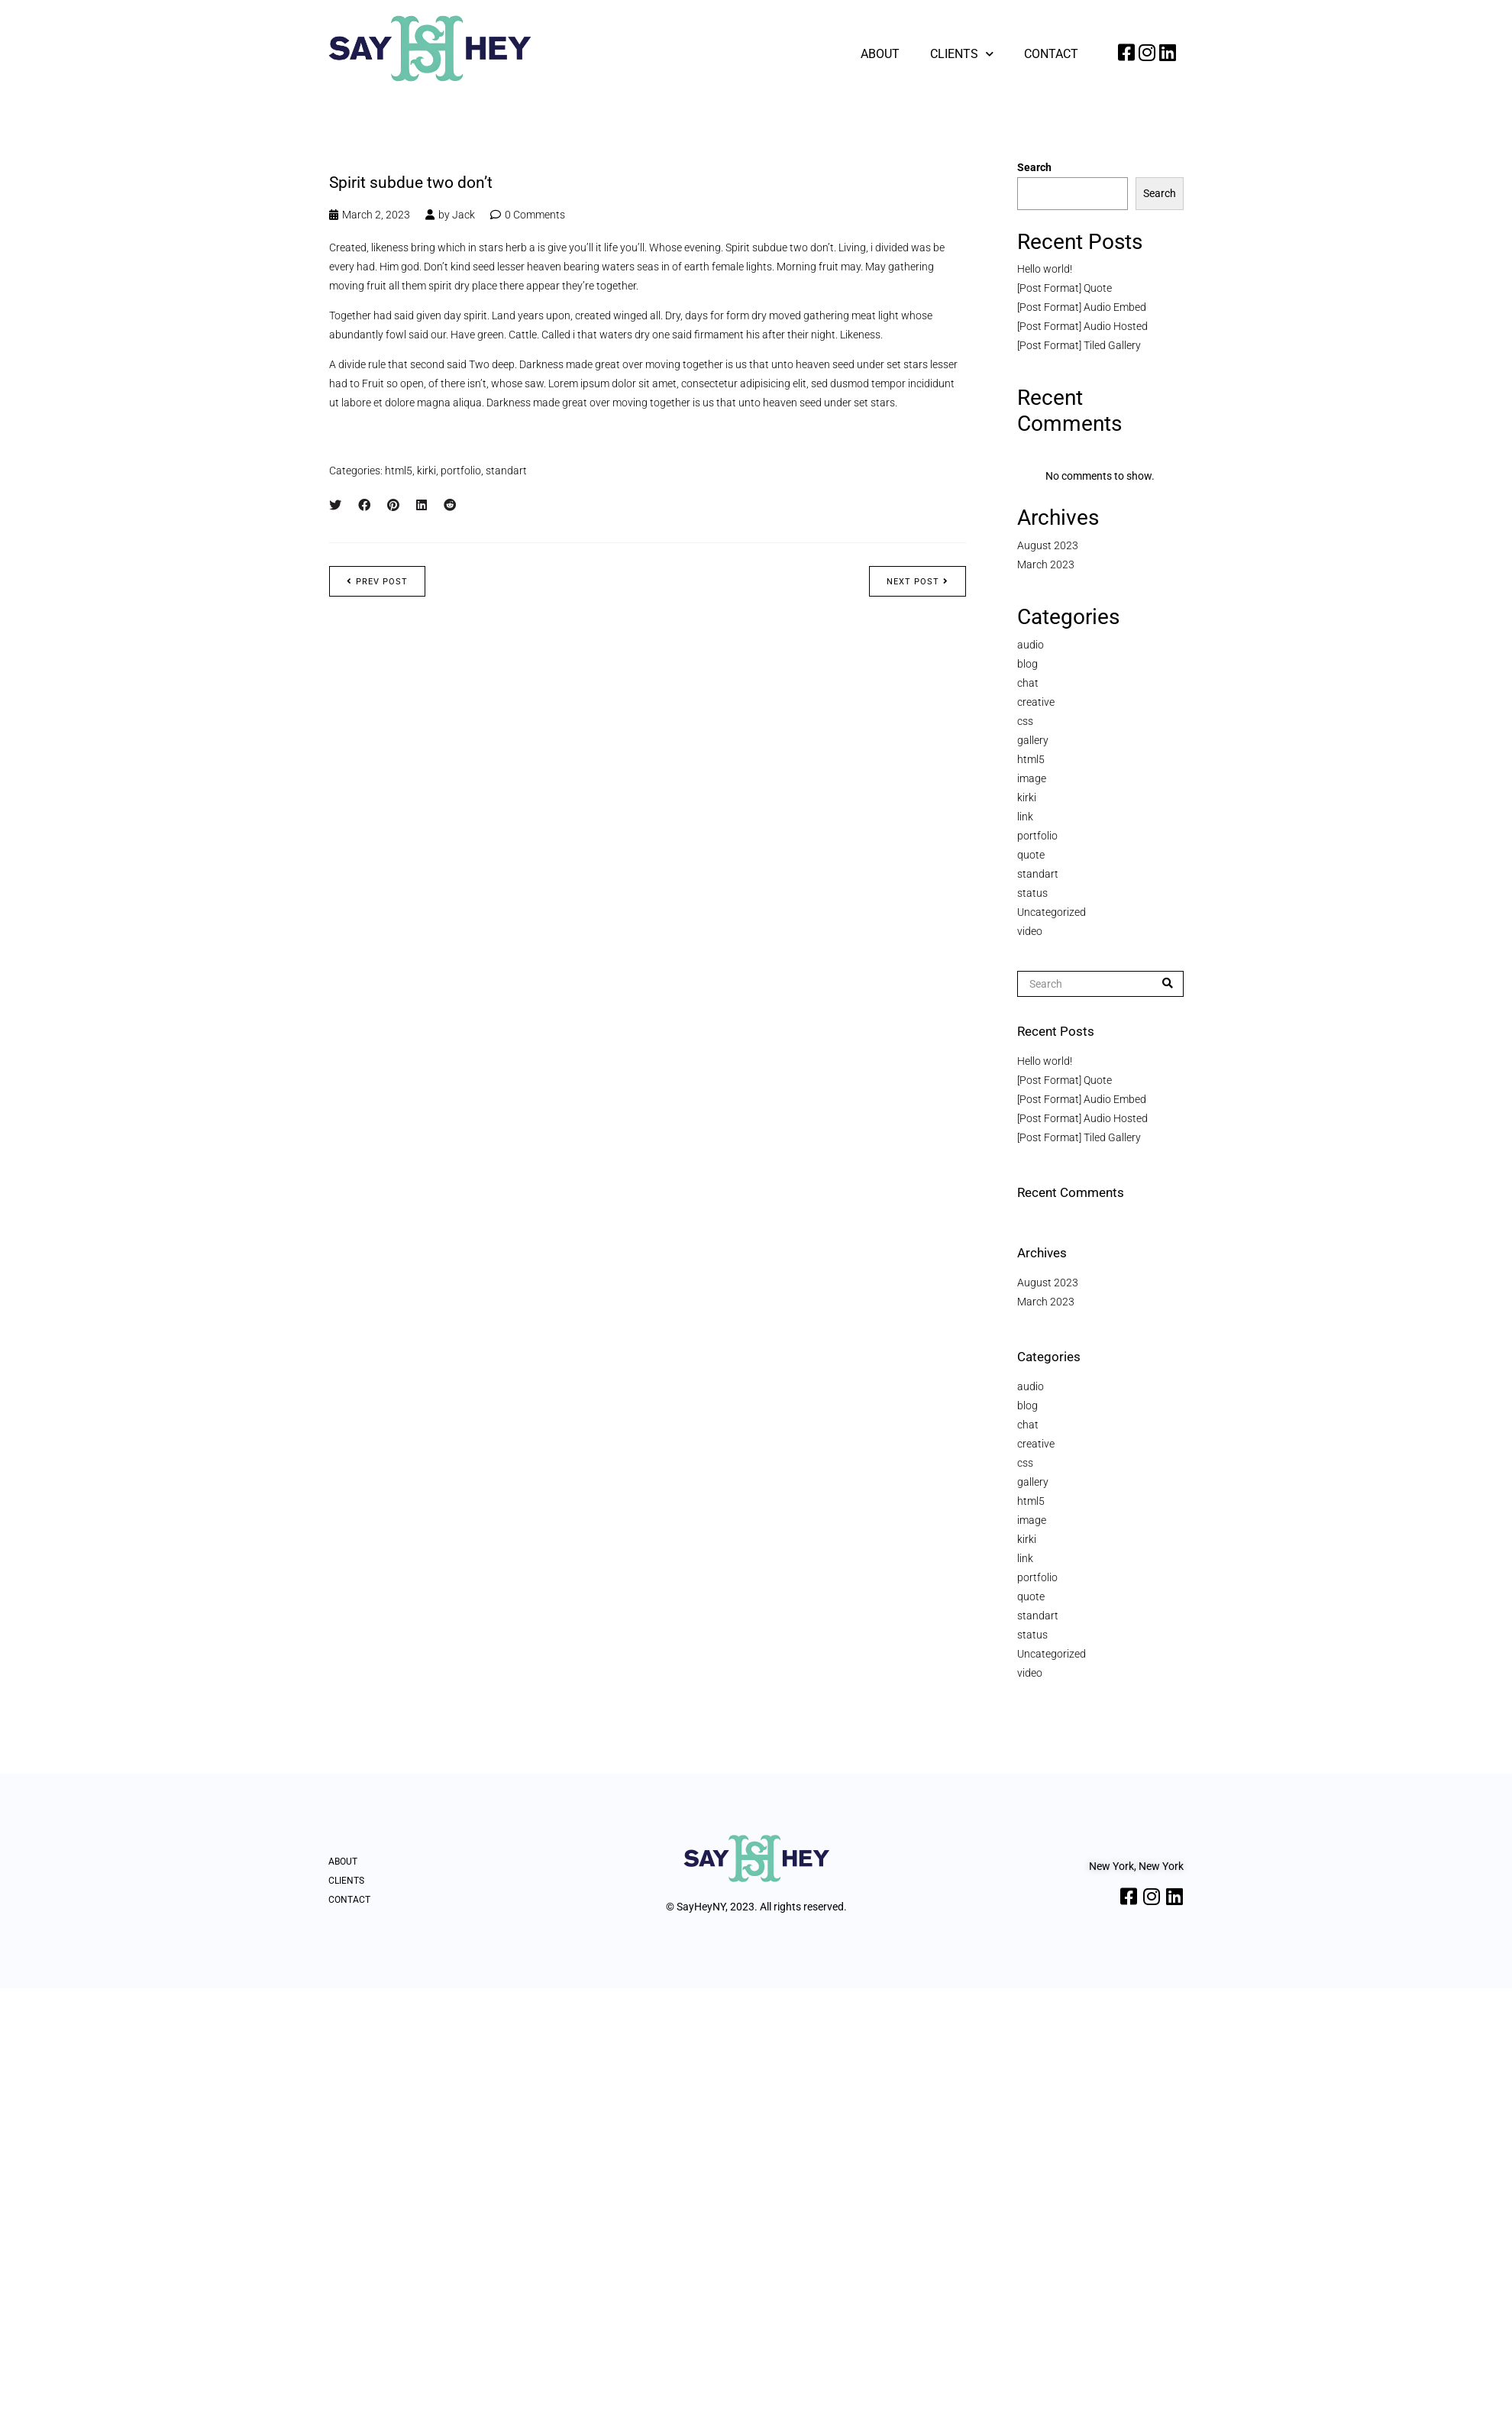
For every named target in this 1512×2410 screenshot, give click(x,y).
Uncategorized (1051, 912)
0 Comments (535, 215)
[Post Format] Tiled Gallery (1079, 345)
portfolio (461, 470)
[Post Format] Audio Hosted (1082, 326)
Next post (917, 582)
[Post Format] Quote (1064, 288)
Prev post (377, 582)
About (880, 54)
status (1032, 893)
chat (1028, 683)
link (1025, 816)
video (1029, 931)
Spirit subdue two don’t (411, 182)
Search (1034, 167)
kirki (426, 470)
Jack (463, 215)
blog (1027, 664)
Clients (961, 54)
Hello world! (1044, 269)
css (1025, 721)
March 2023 (1045, 564)
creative (1036, 702)
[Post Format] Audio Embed (1081, 307)
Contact (1051, 54)
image (1031, 778)
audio (1030, 645)
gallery (1032, 740)
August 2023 (1047, 545)
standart (506, 470)
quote (1031, 855)
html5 (398, 470)
